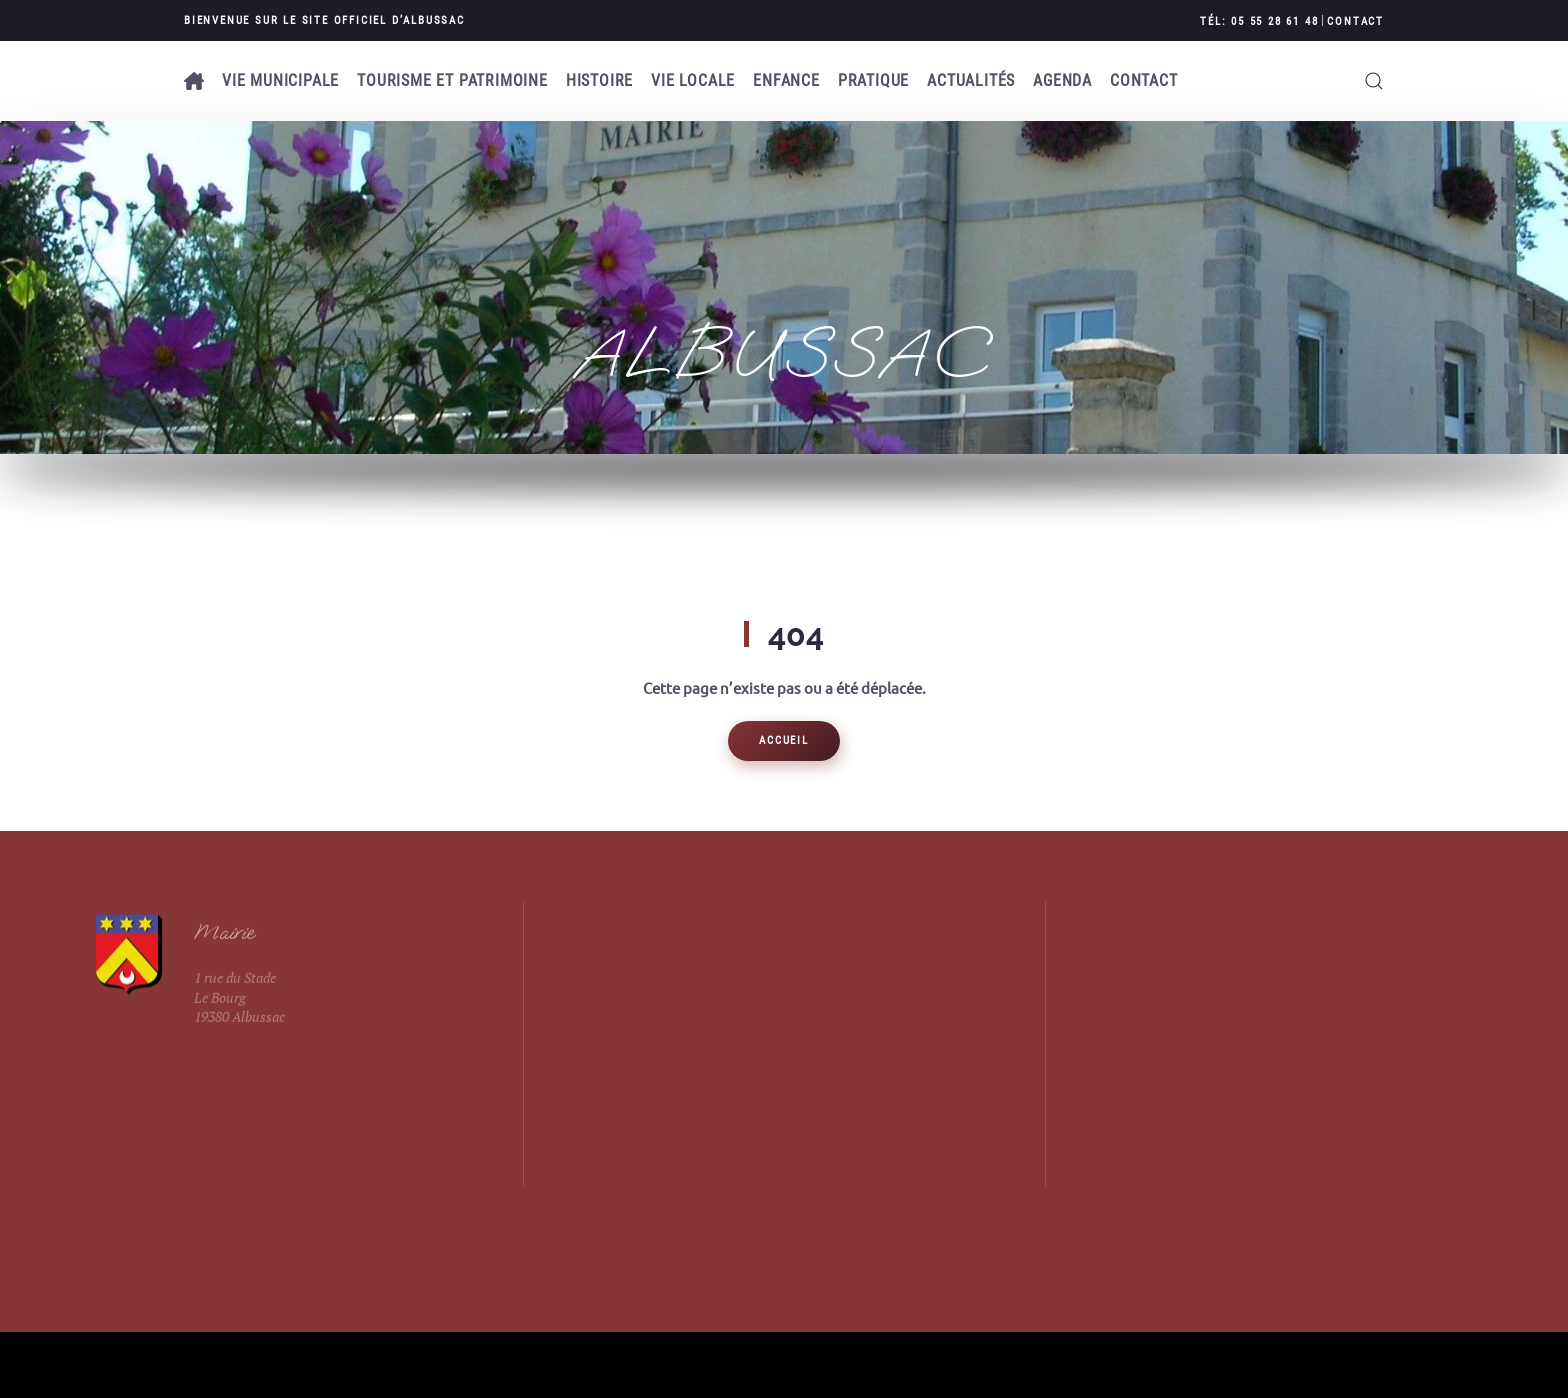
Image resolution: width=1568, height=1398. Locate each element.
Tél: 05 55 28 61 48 (1259, 21)
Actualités (971, 80)
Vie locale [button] (693, 80)
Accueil (784, 740)
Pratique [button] (873, 80)
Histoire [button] (599, 80)
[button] (1374, 81)
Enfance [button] (786, 80)
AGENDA (1062, 80)
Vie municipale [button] (280, 80)
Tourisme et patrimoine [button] (452, 80)
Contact (1355, 21)
